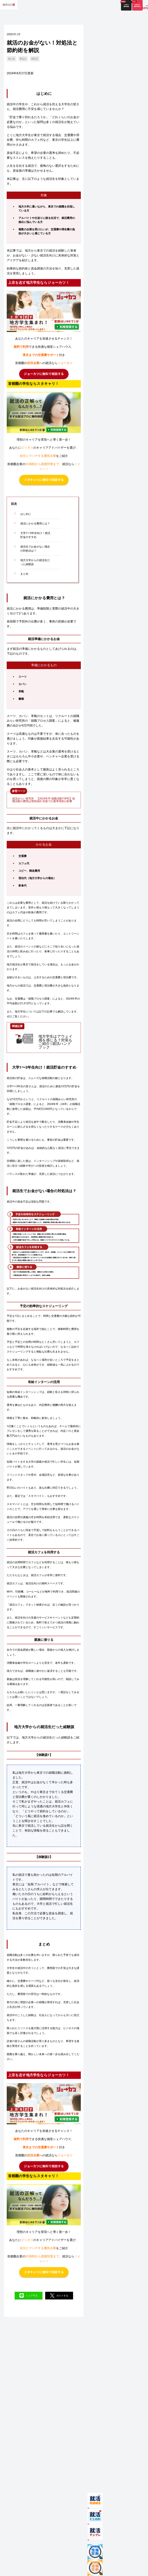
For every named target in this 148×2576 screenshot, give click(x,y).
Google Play (130, 2168)
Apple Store (105, 2168)
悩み (24, 58)
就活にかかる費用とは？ (35, 523)
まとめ (24, 573)
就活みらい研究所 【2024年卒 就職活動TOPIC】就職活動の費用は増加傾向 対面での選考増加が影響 (43, 800)
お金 (12, 58)
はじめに (25, 514)
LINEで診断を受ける (118, 2538)
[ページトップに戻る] (134, 2562)
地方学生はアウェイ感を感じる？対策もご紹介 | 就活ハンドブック (55, 1046)
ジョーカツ (65, 363)
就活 (35, 58)
